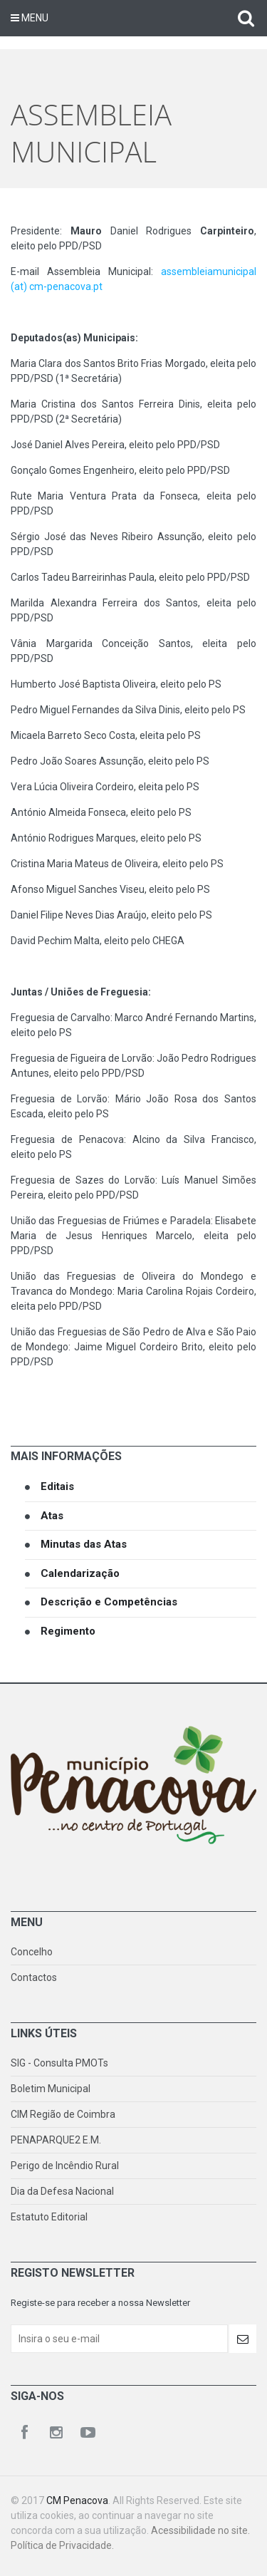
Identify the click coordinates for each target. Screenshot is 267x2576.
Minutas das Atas (84, 1544)
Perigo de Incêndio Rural (65, 2165)
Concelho (32, 1951)
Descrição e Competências (109, 1601)
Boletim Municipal (50, 2088)
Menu (29, 18)
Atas (52, 1515)
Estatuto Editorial (49, 2217)
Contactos (34, 1977)
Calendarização (80, 1573)
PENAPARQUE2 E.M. (56, 2140)
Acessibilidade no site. (200, 2530)
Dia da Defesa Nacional (62, 2191)
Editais (57, 1486)
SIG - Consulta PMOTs (59, 2063)
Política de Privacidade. (62, 2545)
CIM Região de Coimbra (63, 2114)
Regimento (68, 1631)
